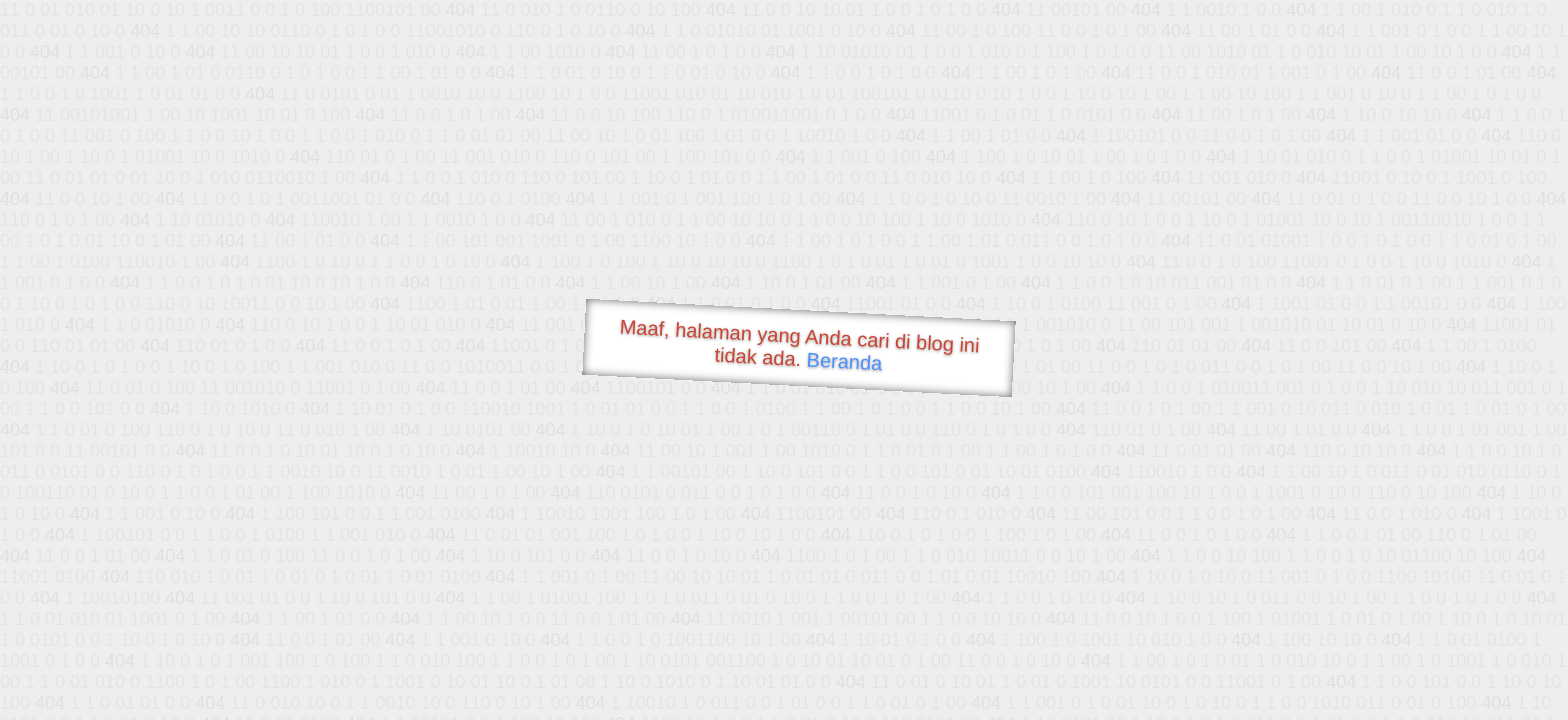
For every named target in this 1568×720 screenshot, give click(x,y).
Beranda (844, 361)
